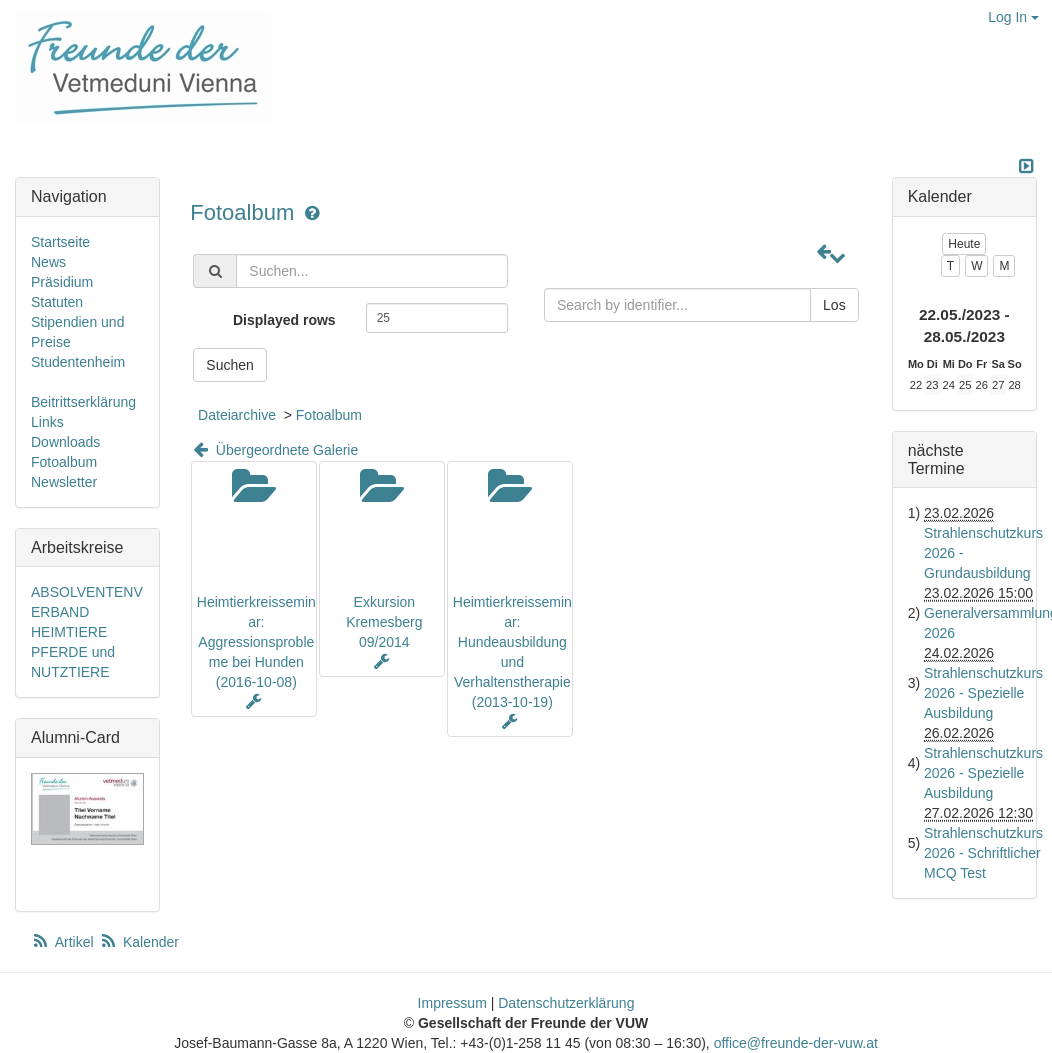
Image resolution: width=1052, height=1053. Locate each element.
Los (834, 305)
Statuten (57, 302)
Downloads (65, 442)
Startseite (60, 242)
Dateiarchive (237, 415)
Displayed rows (284, 320)
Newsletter (64, 482)
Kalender (139, 942)
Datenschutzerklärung (566, 1003)
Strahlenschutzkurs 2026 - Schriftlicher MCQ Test (983, 853)
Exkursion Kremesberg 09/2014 (384, 622)
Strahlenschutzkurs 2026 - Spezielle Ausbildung (983, 693)
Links (47, 422)
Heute (964, 244)
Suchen (229, 365)
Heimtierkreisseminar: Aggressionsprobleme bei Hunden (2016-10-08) (256, 642)
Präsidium (62, 282)
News (48, 262)
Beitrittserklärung (83, 402)
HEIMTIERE (69, 632)
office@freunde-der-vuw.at (796, 1043)
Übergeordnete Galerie (274, 450)
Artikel (64, 942)
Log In (1013, 17)
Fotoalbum (245, 212)
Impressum (452, 1003)
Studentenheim (78, 362)
